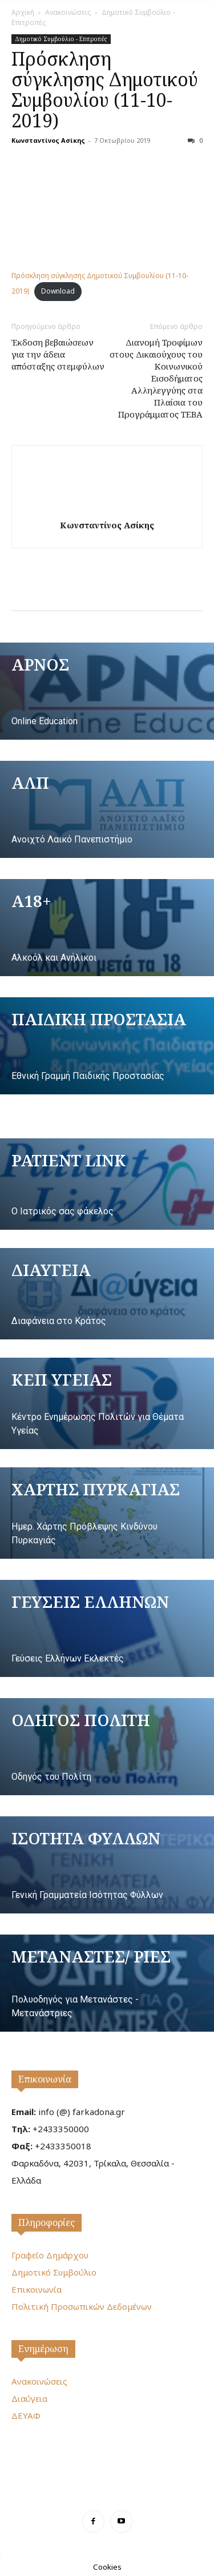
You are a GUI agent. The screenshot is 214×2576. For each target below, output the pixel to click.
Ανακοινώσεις (68, 12)
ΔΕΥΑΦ (26, 2415)
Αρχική (22, 12)
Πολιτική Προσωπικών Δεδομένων (81, 2306)
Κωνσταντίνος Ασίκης (48, 140)
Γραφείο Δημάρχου (49, 2255)
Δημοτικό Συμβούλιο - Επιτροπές (61, 39)
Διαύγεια (29, 2398)
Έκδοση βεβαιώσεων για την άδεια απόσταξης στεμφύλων (57, 354)
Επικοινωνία (44, 2079)
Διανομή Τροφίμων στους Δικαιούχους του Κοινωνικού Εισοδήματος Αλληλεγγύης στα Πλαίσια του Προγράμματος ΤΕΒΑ (156, 378)
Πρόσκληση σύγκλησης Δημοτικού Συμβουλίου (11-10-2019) (104, 89)
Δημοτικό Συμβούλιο (53, 2272)
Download (58, 291)
